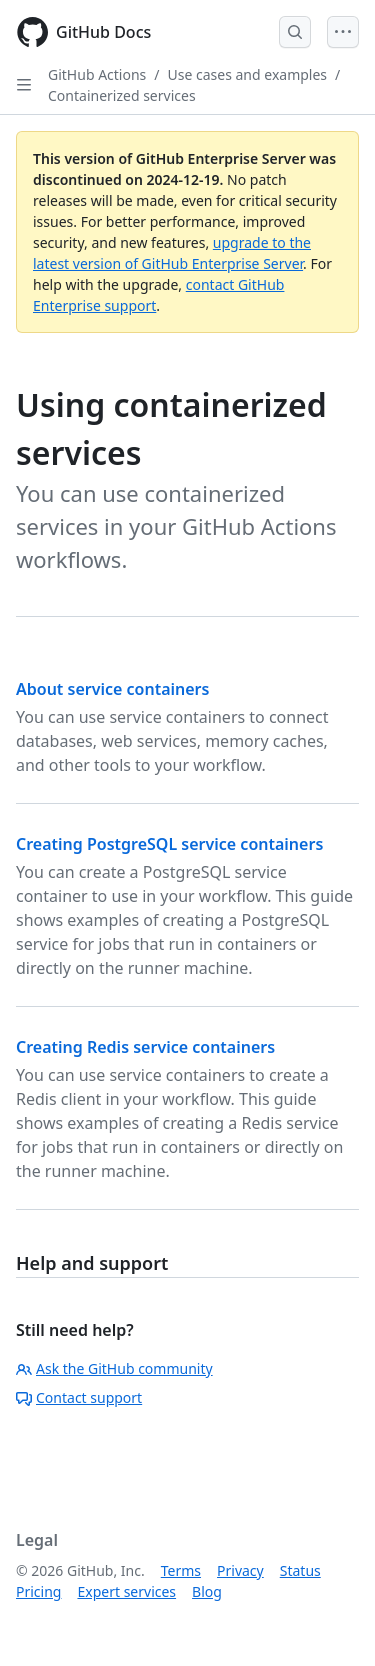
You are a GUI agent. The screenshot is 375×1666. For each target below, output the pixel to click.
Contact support (79, 1397)
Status (300, 1570)
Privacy (240, 1570)
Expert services (126, 1591)
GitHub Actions (97, 74)
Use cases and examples (248, 74)
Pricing (38, 1591)
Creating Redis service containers (145, 1047)
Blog (207, 1591)
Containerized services (122, 95)
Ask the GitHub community (114, 1368)
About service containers (112, 689)
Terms (181, 1570)
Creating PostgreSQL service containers (169, 844)
